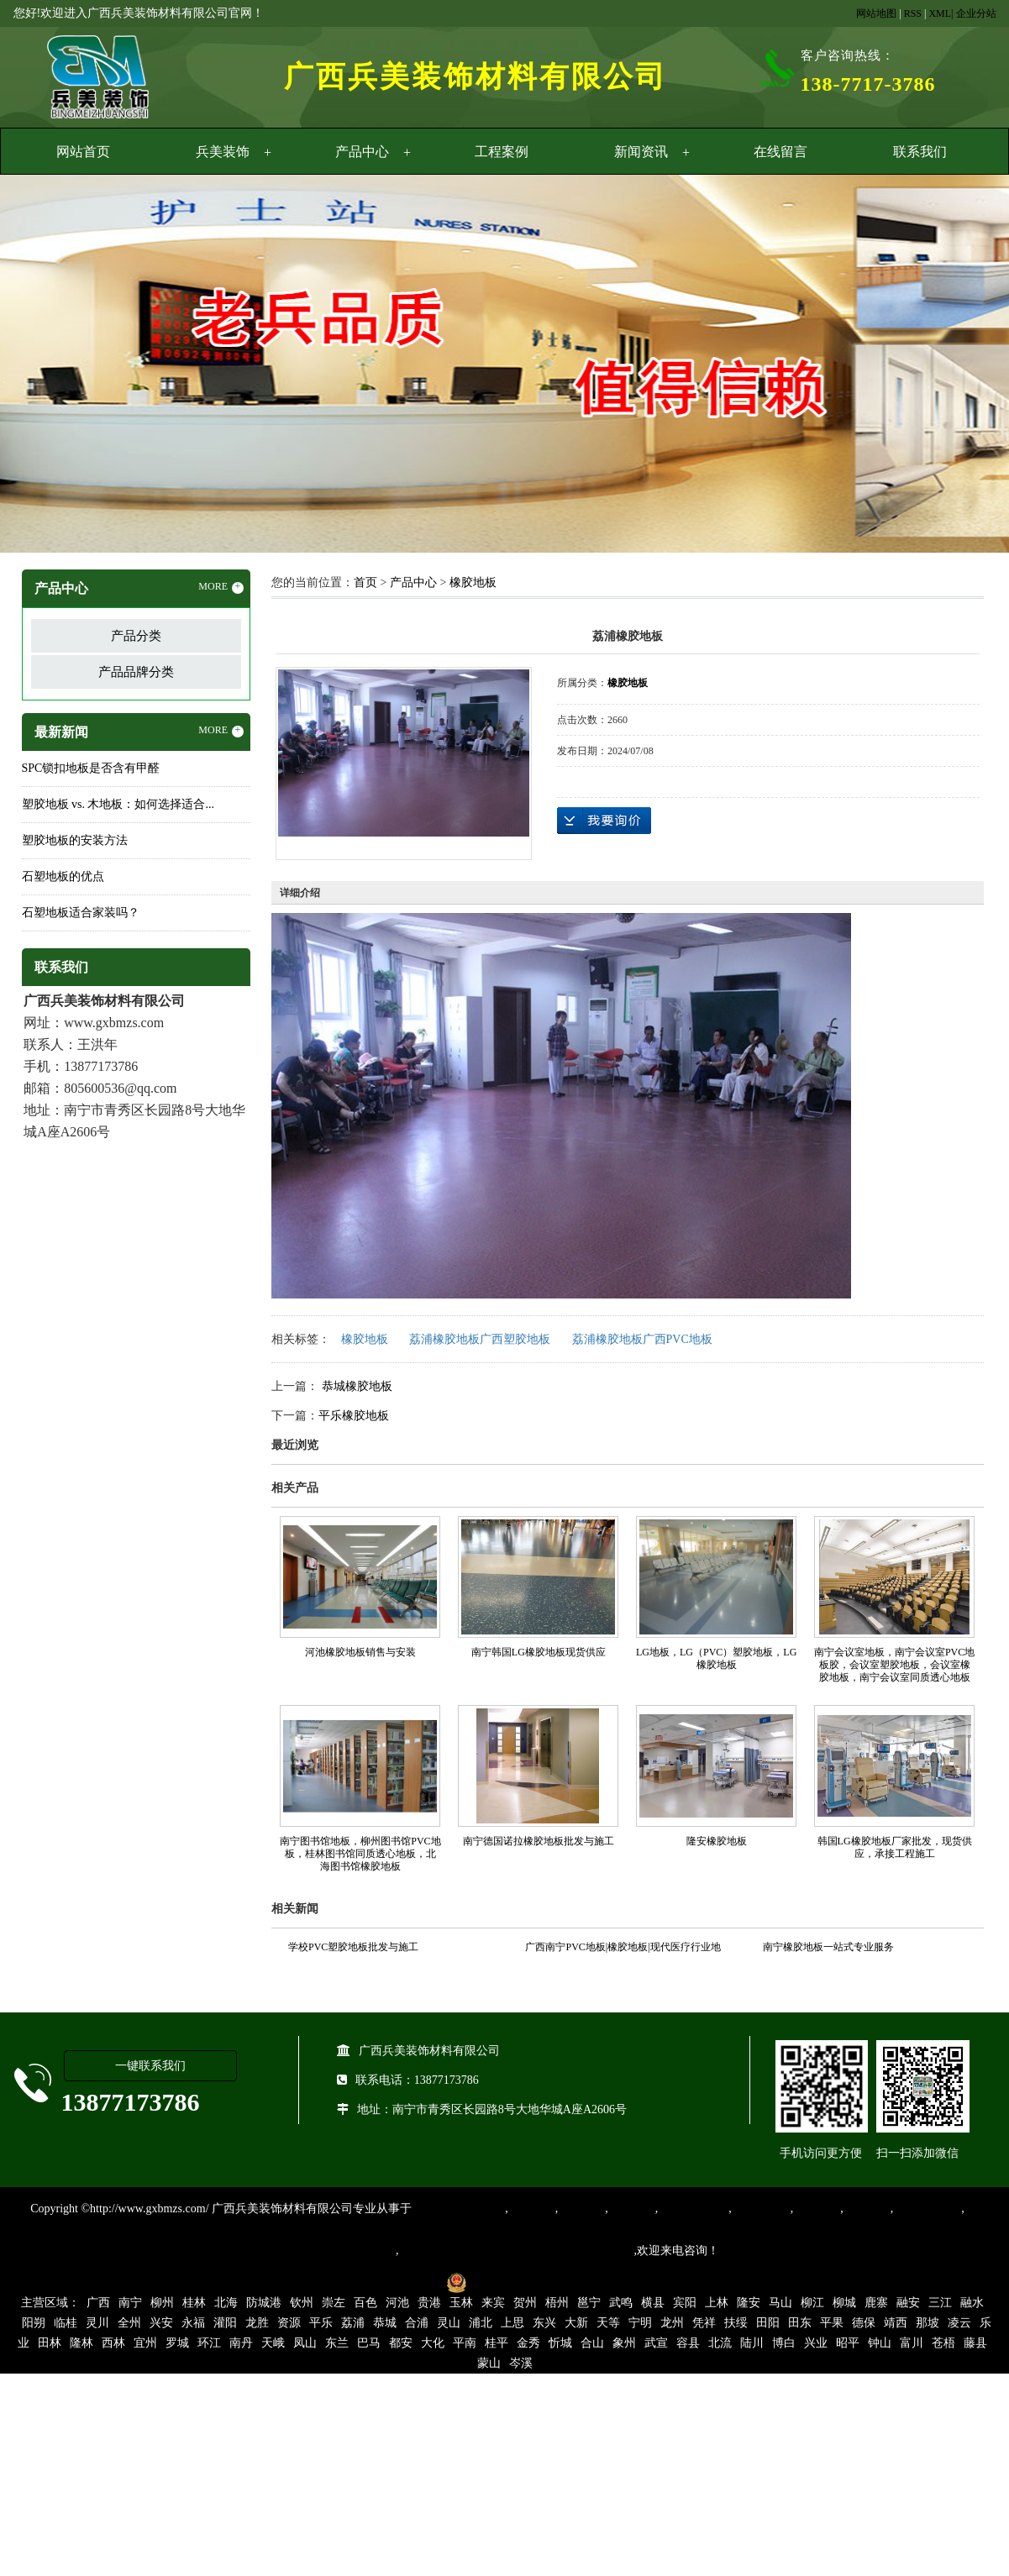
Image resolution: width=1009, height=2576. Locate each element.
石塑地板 (867, 2208)
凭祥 (704, 2322)
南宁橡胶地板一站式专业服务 (828, 1947)
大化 (432, 2343)
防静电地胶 (761, 2208)
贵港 (429, 2302)
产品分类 (136, 636)
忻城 (560, 2343)
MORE (221, 587)
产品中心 (362, 151)
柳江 (812, 2302)
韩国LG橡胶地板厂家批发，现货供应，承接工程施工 (894, 1847)
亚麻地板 (816, 2208)
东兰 (337, 2343)
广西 (98, 2302)
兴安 (161, 2322)
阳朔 (33, 2322)
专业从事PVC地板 (458, 2208)
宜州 (145, 2343)
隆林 (81, 2343)
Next (954, 366)
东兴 (544, 2322)
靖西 (895, 2322)
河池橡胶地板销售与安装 (360, 1652)
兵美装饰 (223, 151)
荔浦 (353, 2322)
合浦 (416, 2322)
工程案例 (501, 151)
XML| (940, 13)
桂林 (194, 2302)
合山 (592, 2343)
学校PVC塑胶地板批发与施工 (353, 1947)
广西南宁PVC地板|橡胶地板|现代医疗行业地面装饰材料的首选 (622, 1949)
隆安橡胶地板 (716, 1841)
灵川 (97, 2322)
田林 (49, 2343)
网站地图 (876, 13)
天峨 (273, 2343)
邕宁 (589, 2302)
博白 (784, 2343)
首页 (365, 582)
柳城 (844, 2302)
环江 (209, 2343)
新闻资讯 (641, 151)
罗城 (177, 2343)
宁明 (640, 2322)
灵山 (448, 2322)
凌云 (959, 2322)
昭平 (847, 2343)
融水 (972, 2302)
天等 (608, 2322)
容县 (688, 2343)
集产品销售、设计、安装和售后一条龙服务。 (516, 2250)
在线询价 (604, 820)
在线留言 (780, 151)
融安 (908, 2302)
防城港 (263, 2302)
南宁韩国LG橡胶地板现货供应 (538, 1652)
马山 (780, 2302)
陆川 (752, 2343)
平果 (831, 2322)
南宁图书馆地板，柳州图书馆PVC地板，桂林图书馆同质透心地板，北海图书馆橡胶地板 (360, 1853)
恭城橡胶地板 (355, 1386)
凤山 (305, 2343)
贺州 (525, 2302)
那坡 (927, 2322)
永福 (193, 2322)
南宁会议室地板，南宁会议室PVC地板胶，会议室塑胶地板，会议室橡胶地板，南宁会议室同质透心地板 (894, 1664)
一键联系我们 (150, 2065)
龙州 (672, 2322)
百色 (365, 2302)
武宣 (656, 2343)
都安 (401, 2343)
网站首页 (83, 151)
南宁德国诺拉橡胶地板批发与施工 (538, 1841)
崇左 (333, 2302)
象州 (624, 2343)
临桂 (65, 2322)
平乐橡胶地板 (353, 1415)
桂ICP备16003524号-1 (380, 2281)
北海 (226, 2302)
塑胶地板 (531, 2208)
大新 (576, 2322)
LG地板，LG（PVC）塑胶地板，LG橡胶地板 (716, 1658)
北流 (720, 2343)
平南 (464, 2343)
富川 (911, 2343)
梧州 (557, 2302)
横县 (653, 2302)
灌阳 (225, 2322)
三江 (940, 2302)
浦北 (480, 2322)
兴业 (816, 2343)
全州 (129, 2322)
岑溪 (521, 2363)
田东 (800, 2322)
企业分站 (976, 13)
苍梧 (943, 2343)
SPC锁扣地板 (927, 2208)
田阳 (768, 2322)
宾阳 (684, 2302)
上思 (512, 2322)
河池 (397, 2302)
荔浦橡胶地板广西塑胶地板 (479, 1339)
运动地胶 (631, 2208)
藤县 (975, 2343)
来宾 (493, 2302)
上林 (716, 2302)
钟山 (879, 2343)
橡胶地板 (473, 582)
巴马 (369, 2343)
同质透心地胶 (693, 2208)
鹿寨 (876, 2302)
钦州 (301, 2302)
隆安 (748, 2302)
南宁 (130, 2302)
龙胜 (257, 2322)
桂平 (496, 2343)
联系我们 (920, 151)
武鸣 (621, 2302)
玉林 (461, 2302)
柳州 (162, 2302)
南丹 (241, 2343)
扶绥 (736, 2322)
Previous (55, 366)
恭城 (385, 2322)
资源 (289, 2322)
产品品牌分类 (136, 672)
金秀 (528, 2343)
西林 (113, 2343)
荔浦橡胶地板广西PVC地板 (642, 1339)
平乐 (321, 2322)
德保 (863, 2322)
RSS (913, 13)
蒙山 (489, 2363)
